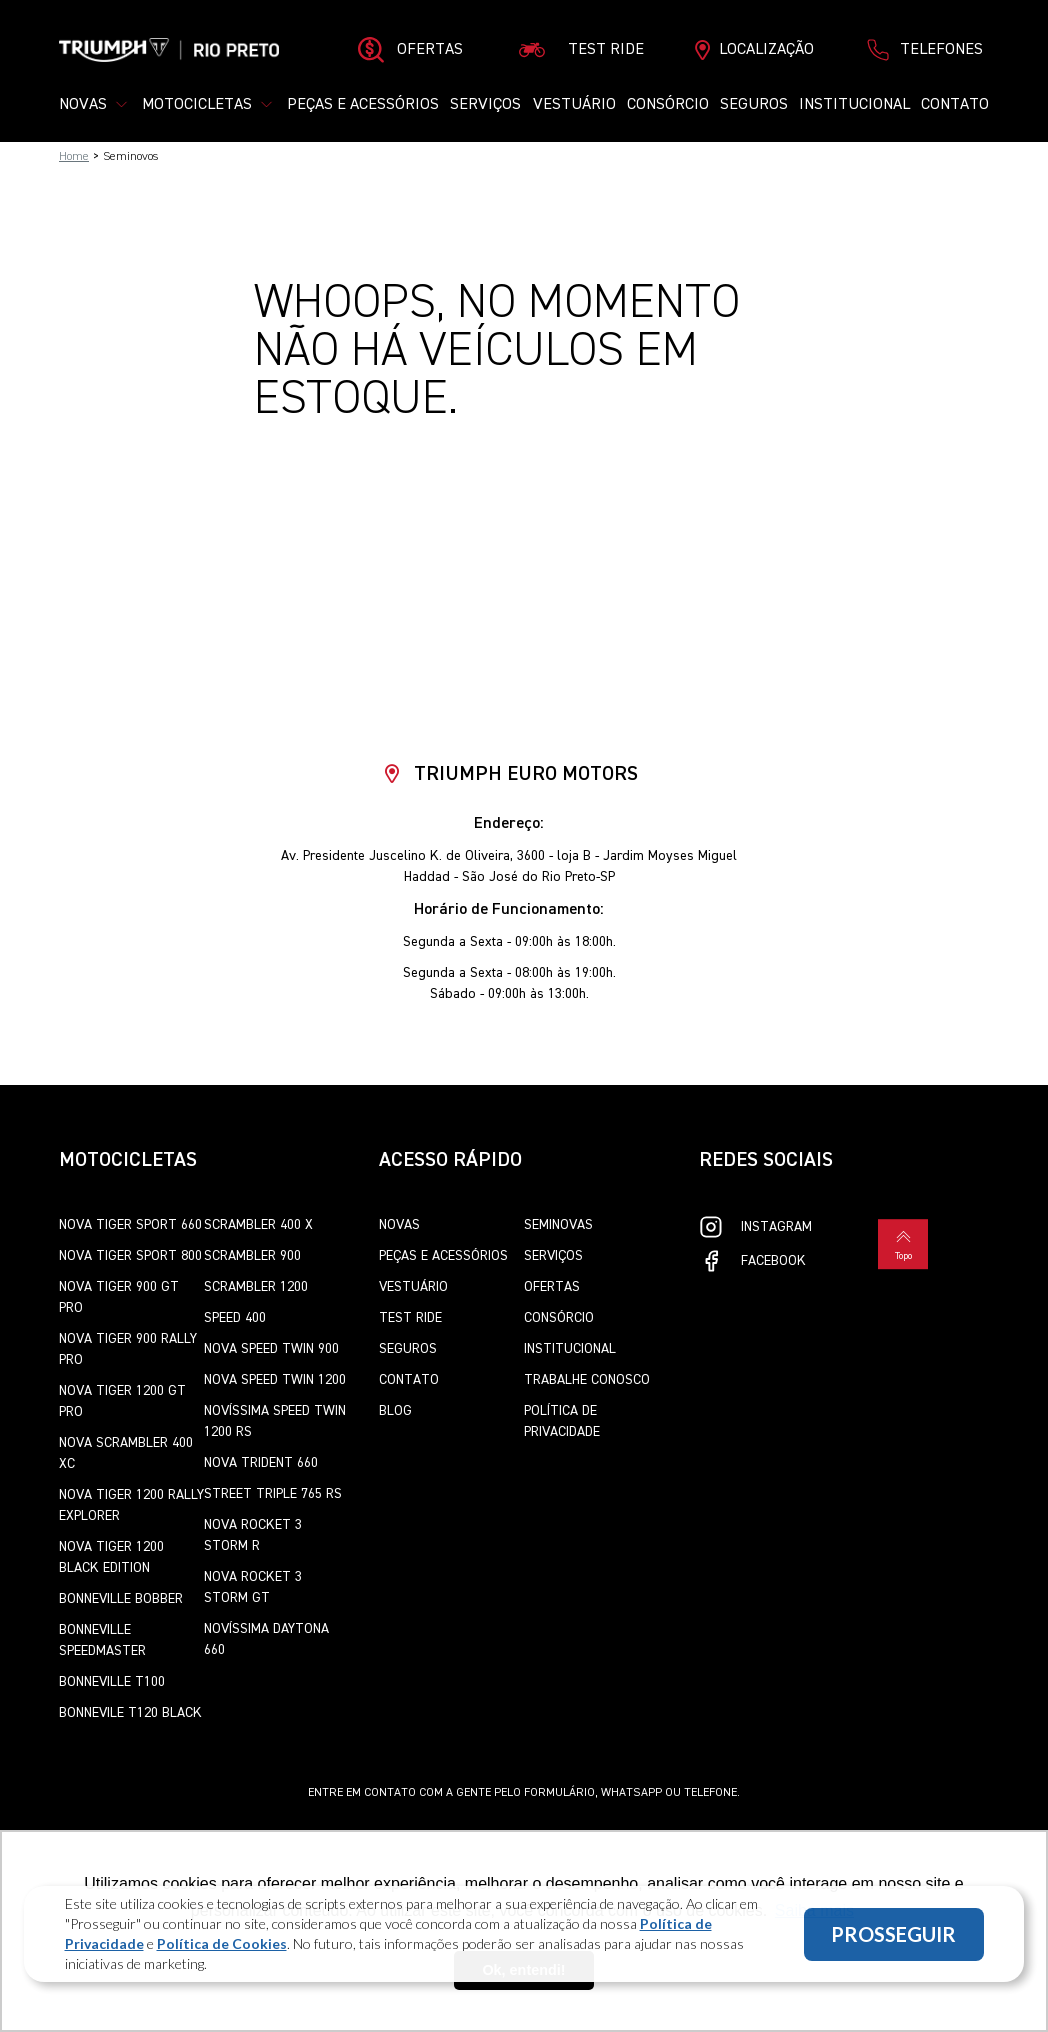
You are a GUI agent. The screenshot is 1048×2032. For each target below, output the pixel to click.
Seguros (754, 105)
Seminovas (558, 1225)
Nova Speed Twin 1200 (275, 1380)
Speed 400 (235, 1318)
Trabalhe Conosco (587, 1380)
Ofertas (552, 1287)
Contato (955, 105)
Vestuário (574, 105)
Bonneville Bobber (121, 1599)
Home (74, 157)
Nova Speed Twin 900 (271, 1349)
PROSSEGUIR (893, 1934)
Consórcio (668, 105)
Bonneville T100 (112, 1682)
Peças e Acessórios (363, 105)
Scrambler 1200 (256, 1287)
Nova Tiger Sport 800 (130, 1256)
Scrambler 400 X (258, 1225)
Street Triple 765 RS (273, 1494)
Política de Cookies (222, 1943)
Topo (903, 1243)
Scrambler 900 (252, 1256)
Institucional (854, 105)
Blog (395, 1411)
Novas (399, 1225)
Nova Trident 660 (261, 1463)
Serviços (485, 105)
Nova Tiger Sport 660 (130, 1225)
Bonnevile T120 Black (130, 1713)
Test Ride (410, 1318)
